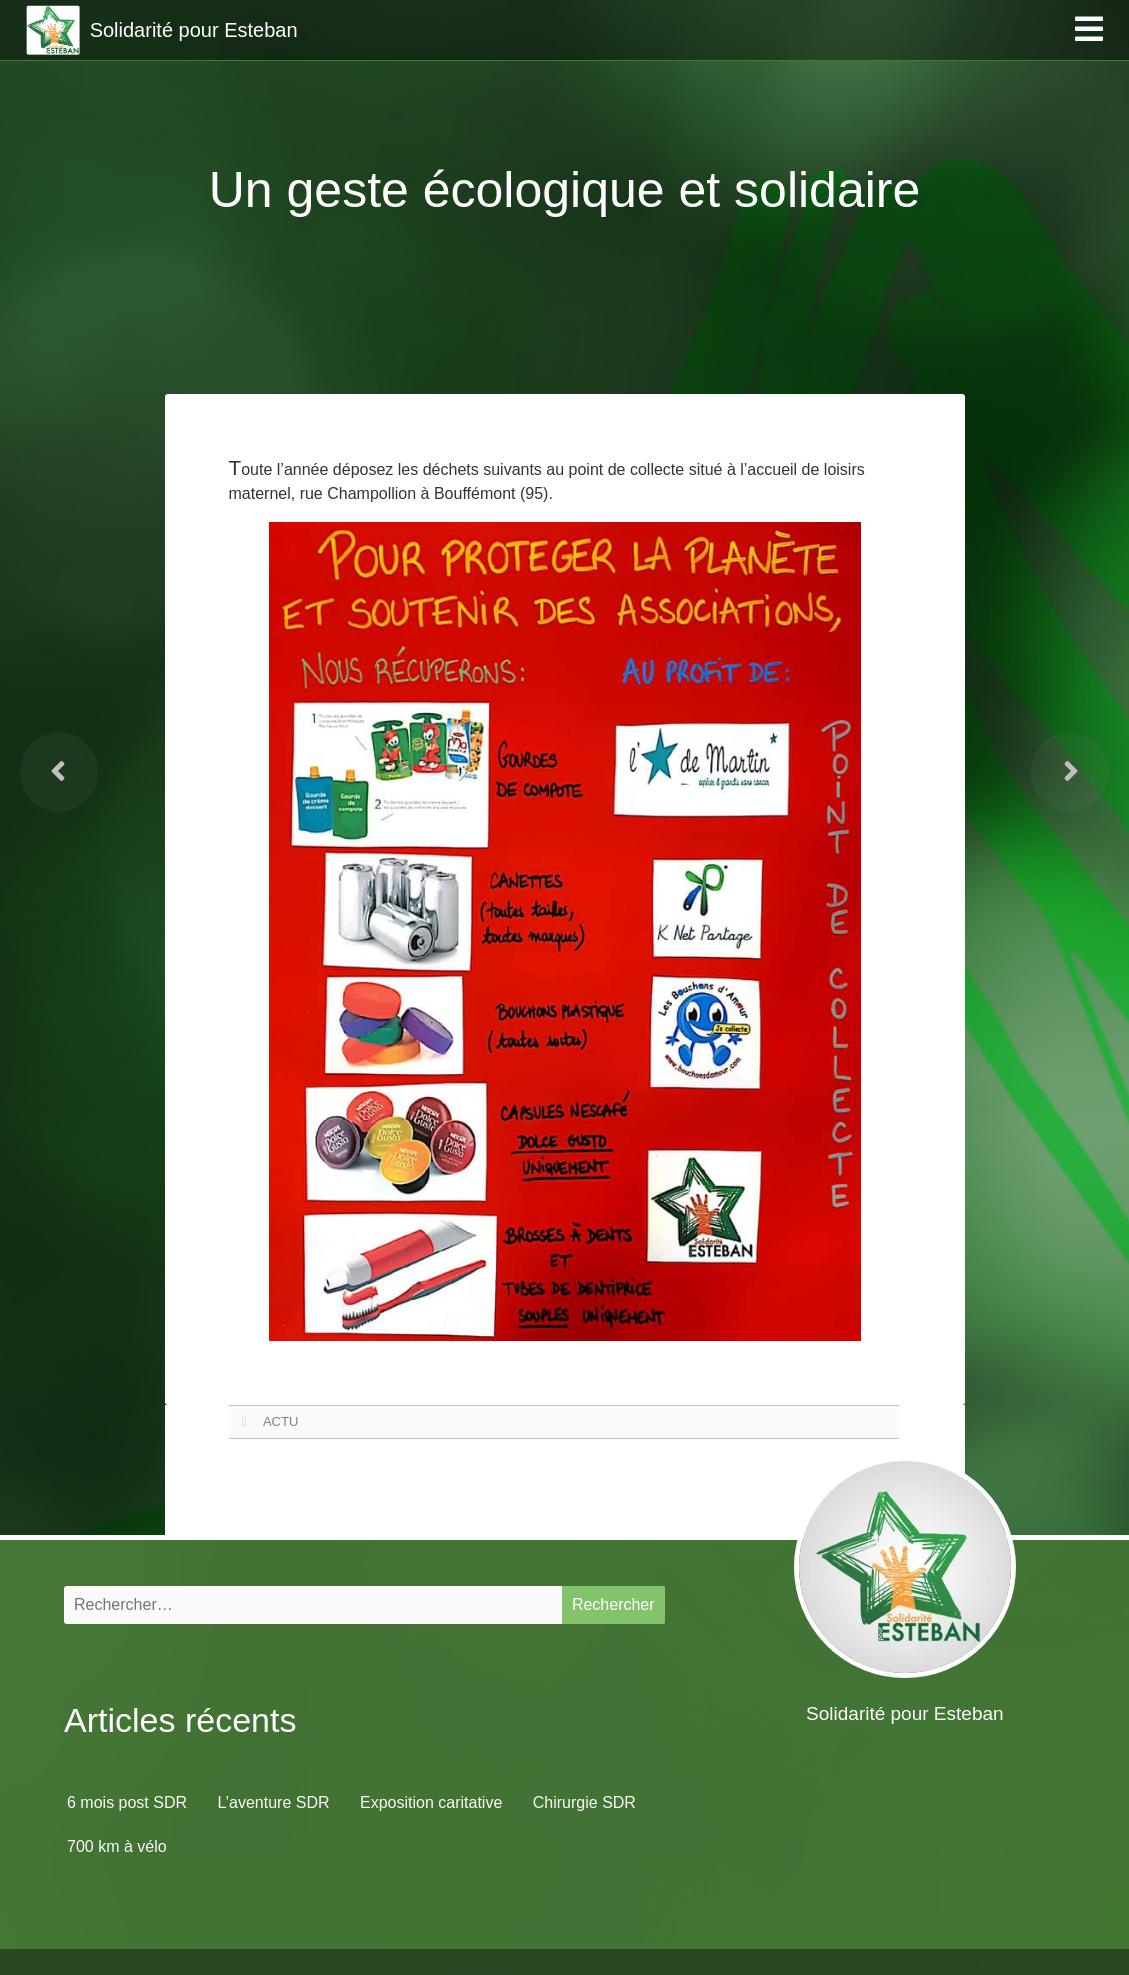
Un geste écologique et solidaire (565, 190)
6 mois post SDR (127, 1802)
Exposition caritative (431, 1802)
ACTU (280, 1421)
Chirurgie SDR (584, 1802)
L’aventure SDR (274, 1802)
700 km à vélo (117, 1846)
